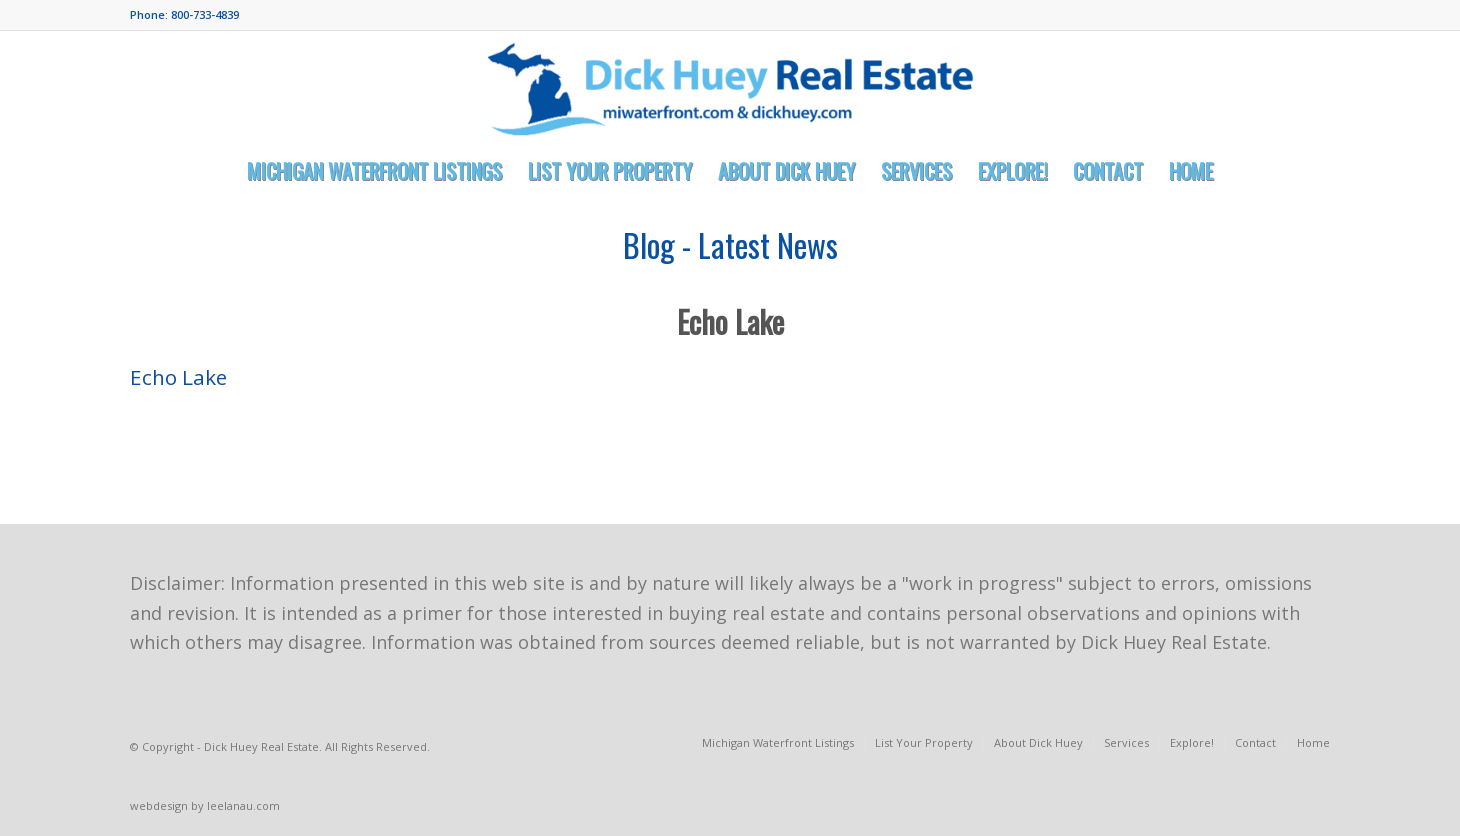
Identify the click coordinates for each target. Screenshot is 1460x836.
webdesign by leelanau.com (205, 805)
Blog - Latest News (730, 244)
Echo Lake (730, 321)
